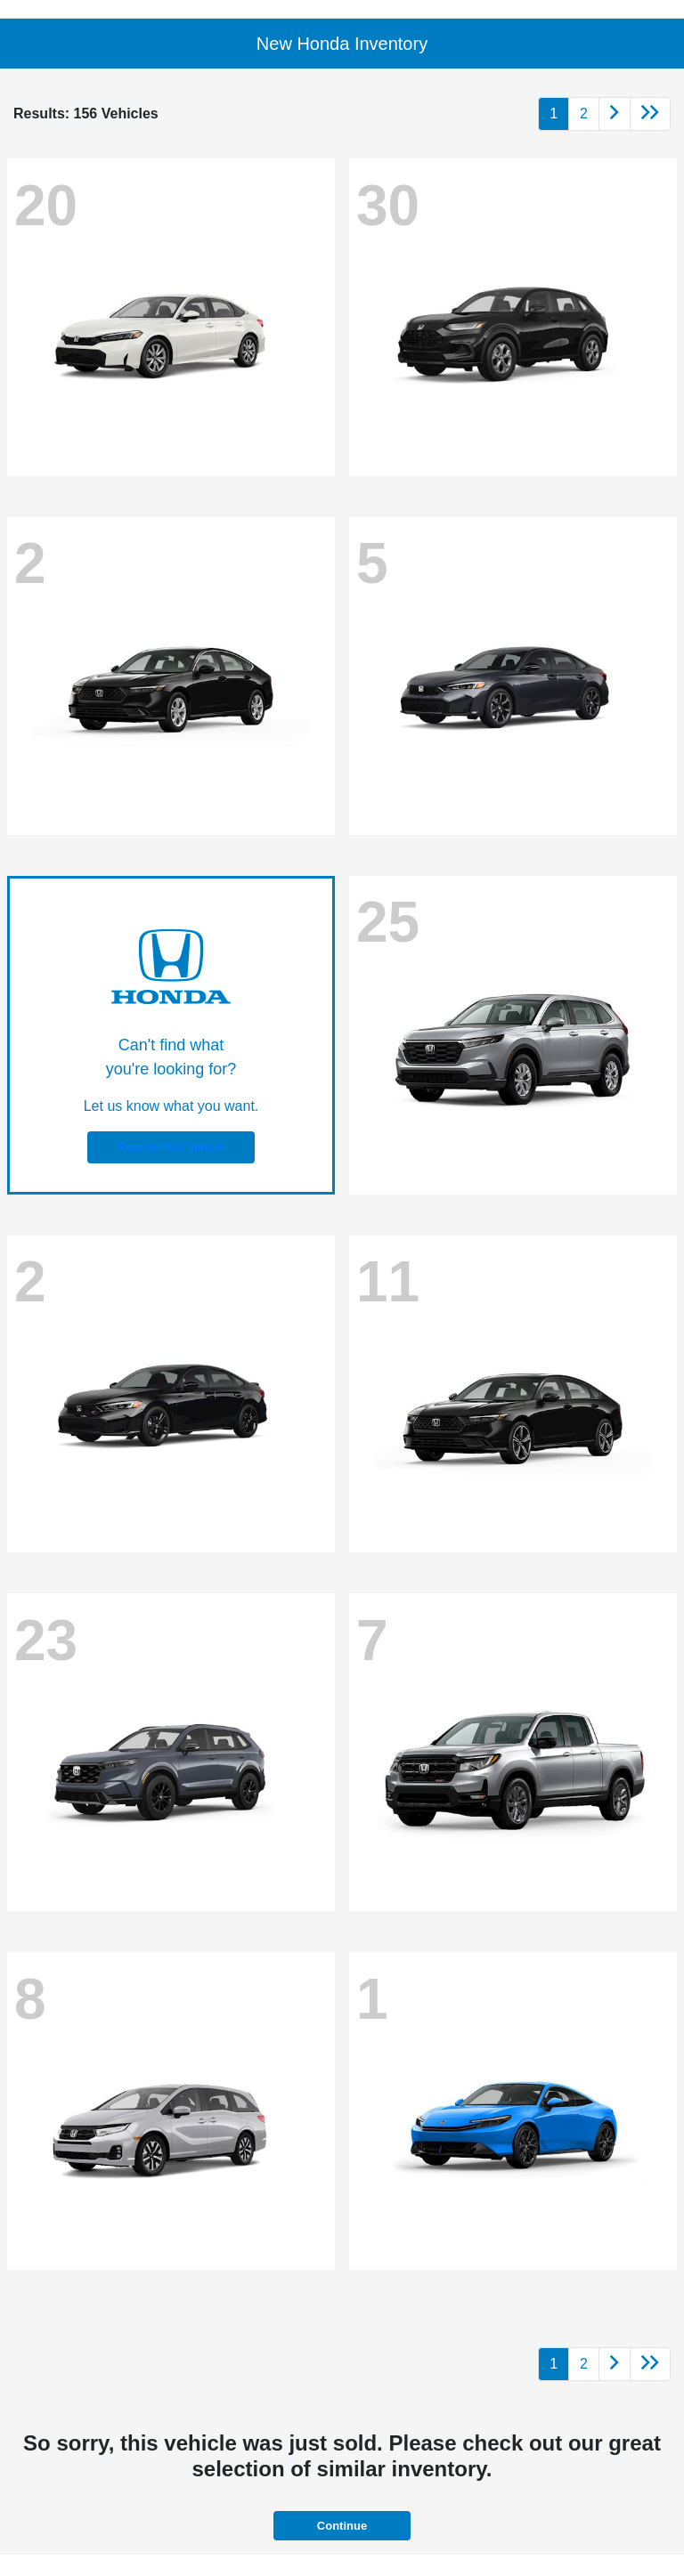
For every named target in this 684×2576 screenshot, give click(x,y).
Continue (342, 2525)
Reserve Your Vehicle (171, 1147)
